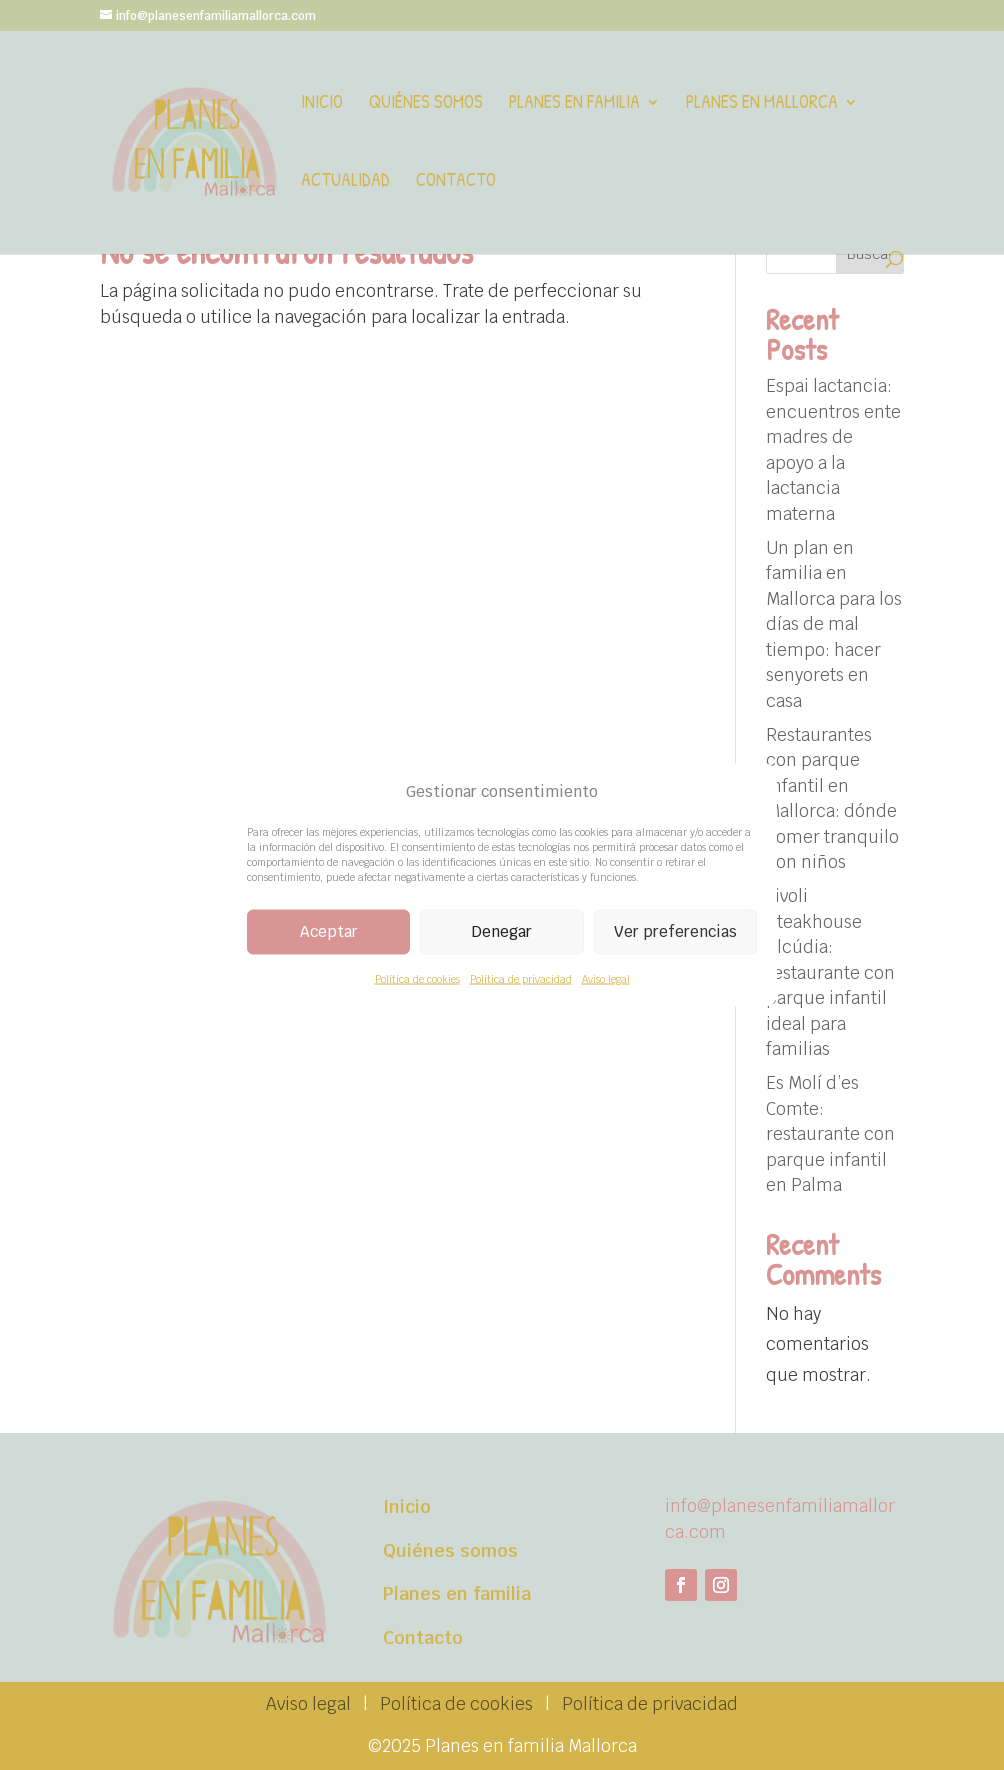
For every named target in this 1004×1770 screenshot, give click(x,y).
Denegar (502, 931)
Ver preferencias (675, 931)
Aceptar (329, 931)
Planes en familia (574, 104)
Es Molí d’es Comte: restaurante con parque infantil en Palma (830, 1134)
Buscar (870, 254)
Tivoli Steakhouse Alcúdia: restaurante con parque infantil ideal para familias (830, 972)
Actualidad (345, 182)
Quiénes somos (426, 104)
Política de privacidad (521, 978)
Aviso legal (606, 978)
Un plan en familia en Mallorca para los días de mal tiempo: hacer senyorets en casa (834, 624)
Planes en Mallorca (762, 104)
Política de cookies (417, 978)
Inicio (322, 104)
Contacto (456, 182)
